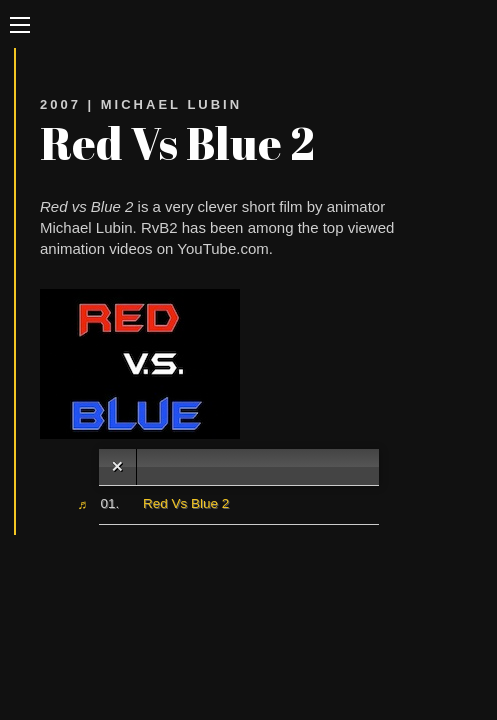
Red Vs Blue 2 (186, 503)
